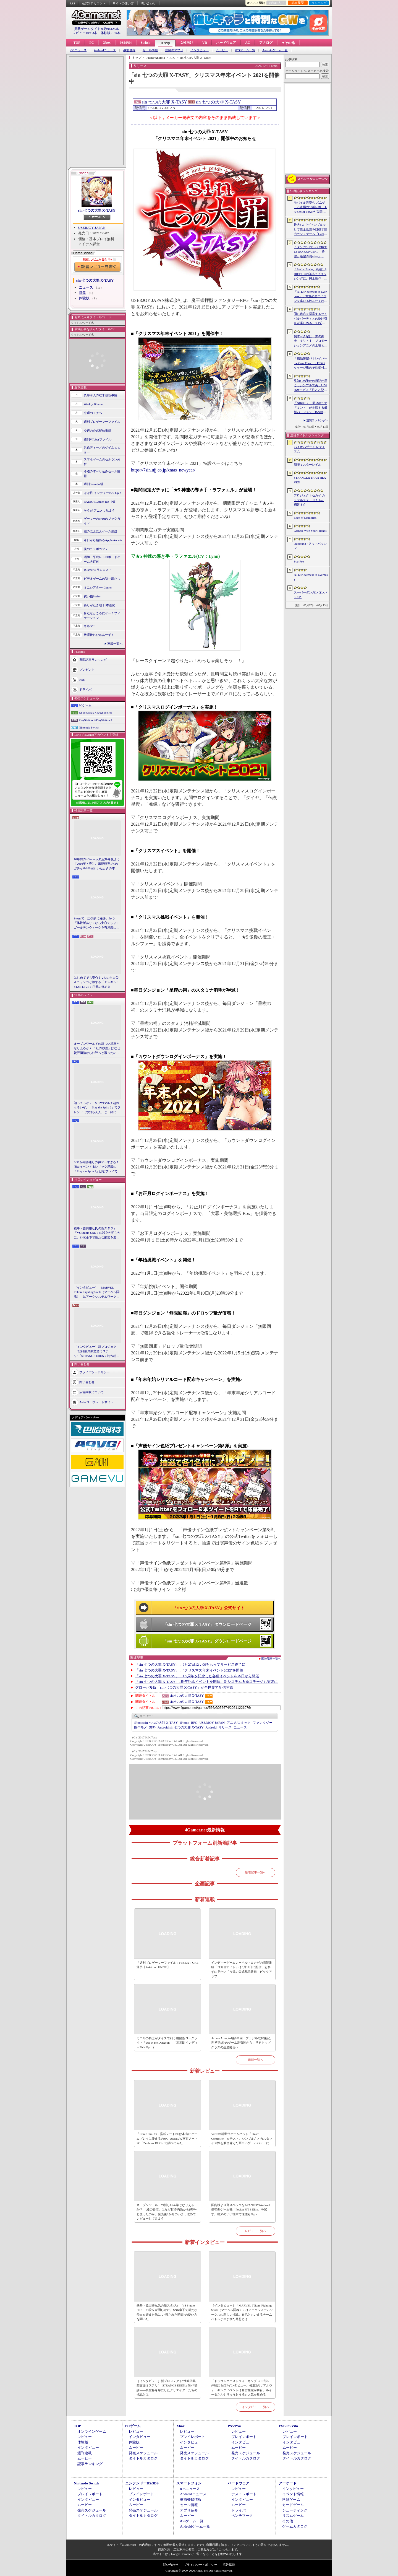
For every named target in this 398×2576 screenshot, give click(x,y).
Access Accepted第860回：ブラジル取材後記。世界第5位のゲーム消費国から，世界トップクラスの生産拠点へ (242, 2042)
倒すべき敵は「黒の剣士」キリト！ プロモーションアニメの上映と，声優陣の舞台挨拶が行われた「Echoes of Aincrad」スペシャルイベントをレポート (310, 341)
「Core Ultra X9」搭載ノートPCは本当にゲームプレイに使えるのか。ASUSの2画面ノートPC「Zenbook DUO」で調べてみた (167, 2138)
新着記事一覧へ (255, 1872)
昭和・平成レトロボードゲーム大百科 (102, 559)
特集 (82, 293)
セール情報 (150, 50)
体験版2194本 (111, 33)
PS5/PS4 (126, 43)
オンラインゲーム (91, 2431)
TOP (77, 43)
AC (247, 43)
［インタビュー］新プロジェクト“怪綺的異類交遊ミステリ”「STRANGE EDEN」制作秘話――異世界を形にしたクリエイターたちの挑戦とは (96, 1351)
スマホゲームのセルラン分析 (102, 462)
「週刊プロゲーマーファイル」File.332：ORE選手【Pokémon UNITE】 (167, 1965)
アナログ (266, 43)
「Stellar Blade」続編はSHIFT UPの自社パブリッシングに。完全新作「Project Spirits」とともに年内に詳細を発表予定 (310, 274)
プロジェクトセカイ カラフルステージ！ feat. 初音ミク (309, 500)
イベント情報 (293, 2494)
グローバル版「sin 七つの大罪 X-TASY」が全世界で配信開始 (184, 1687)
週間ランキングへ (317, 420)
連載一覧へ (114, 643)
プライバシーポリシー (94, 1372)
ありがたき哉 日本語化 (99, 605)
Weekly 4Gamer (94, 404)
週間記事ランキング (93, 659)
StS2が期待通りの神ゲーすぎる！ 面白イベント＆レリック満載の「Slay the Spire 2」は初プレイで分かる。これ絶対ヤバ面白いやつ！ (97, 1167)
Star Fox (299, 561)
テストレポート (243, 2494)
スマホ (165, 43)
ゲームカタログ (294, 2526)
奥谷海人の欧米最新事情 (100, 395)
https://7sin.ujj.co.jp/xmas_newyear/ (163, 470)
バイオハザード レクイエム (309, 449)
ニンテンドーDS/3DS (142, 2483)
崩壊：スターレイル (307, 464)
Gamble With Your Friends (310, 530)
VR (204, 43)
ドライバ (85, 689)
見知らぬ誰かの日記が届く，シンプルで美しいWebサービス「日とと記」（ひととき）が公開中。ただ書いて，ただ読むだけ (310, 385)
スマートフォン (188, 2483)
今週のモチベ (93, 412)
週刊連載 (84, 2453)
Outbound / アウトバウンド (310, 546)
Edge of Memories (305, 517)
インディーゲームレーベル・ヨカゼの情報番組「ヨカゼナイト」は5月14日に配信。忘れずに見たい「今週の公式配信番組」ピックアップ (241, 1969)
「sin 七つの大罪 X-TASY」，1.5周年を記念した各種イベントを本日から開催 (197, 1676)
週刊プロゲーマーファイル (102, 421)
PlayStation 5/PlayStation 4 (95, 720)
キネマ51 (90, 626)
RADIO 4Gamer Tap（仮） (101, 501)
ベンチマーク (242, 2515)
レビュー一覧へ (255, 2231)
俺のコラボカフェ (96, 549)
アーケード (288, 2483)
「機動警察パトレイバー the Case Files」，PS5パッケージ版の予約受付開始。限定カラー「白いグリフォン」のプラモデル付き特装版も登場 (310, 363)
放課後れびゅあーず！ (99, 634)
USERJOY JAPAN (92, 228)
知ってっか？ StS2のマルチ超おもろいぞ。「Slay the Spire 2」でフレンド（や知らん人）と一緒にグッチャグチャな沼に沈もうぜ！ (97, 1108)
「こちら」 (223, 2549)
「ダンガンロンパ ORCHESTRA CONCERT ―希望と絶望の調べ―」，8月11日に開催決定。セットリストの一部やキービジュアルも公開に (310, 252)
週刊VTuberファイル (97, 439)
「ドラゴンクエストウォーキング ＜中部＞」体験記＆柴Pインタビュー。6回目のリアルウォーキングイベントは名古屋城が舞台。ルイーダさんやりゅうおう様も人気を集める (242, 2387)
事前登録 (129, 50)
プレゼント (87, 669)
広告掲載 (229, 2564)
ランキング (319, 2)
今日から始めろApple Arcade (103, 540)
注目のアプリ (174, 50)
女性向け (186, 43)
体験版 (84, 298)
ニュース (86, 287)
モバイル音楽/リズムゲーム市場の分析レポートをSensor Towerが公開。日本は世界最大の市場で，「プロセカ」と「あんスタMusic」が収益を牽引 (310, 207)
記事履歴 (298, 2)
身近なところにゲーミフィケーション (102, 615)
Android (210, 1727)
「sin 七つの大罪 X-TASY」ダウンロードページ (207, 1624)
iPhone (184, 1723)
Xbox (106, 43)
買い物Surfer (92, 596)
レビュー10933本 (84, 33)
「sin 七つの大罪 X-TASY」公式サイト (209, 1608)
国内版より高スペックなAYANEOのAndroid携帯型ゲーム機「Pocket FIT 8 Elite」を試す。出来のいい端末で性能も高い (240, 2209)
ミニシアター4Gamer (98, 587)
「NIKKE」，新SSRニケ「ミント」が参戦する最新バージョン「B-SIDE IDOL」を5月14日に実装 (310, 407)
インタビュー (199, 50)
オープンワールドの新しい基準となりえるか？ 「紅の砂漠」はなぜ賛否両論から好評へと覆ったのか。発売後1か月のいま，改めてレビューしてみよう (97, 1048)
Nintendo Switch (89, 727)
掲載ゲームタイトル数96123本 (96, 29)
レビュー (84, 2437)
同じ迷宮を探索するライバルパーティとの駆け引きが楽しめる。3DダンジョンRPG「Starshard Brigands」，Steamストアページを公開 (311, 318)
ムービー (222, 50)
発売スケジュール (143, 2453)
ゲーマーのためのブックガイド (102, 521)
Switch (145, 43)
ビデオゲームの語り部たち (102, 578)
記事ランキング (90, 2464)
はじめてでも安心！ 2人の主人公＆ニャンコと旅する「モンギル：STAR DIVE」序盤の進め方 (96, 982)
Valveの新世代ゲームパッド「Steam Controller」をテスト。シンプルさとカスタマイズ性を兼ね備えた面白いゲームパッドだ (241, 2138)
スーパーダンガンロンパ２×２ (310, 595)
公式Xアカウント (94, 3)
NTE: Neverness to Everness (311, 577)
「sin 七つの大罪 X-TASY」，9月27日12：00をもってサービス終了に (190, 1664)
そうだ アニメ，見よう (99, 510)
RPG (194, 1723)
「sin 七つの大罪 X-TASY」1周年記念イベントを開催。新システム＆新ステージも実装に (206, 1682)
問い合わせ (148, 3)
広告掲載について (91, 1392)
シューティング (294, 2510)
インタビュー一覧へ (255, 2407)
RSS (72, 3)
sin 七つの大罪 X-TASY (97, 210)
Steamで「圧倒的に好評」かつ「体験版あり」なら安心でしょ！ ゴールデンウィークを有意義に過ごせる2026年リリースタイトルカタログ (97, 923)
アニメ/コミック (239, 1723)
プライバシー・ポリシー (200, 2564)
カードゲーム (293, 2505)
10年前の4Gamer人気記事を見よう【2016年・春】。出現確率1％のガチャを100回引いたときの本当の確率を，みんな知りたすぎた (97, 864)
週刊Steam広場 (94, 484)
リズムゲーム (293, 2515)
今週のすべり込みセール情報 (102, 474)
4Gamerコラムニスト (98, 569)
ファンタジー (263, 1723)
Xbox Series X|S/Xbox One (95, 712)
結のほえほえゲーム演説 (100, 531)
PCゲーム (85, 705)
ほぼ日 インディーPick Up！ (103, 492)
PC (91, 43)
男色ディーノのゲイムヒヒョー (102, 450)
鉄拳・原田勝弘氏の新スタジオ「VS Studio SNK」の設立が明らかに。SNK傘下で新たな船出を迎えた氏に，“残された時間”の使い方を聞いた (97, 1233)
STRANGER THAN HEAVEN (310, 480)
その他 (287, 2521)
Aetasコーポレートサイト (96, 1402)
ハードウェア (226, 43)
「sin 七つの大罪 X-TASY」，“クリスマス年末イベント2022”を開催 (189, 1670)
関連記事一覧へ (271, 1658)
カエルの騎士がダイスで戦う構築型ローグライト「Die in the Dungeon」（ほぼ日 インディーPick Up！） (167, 2042)
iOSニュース (78, 50)
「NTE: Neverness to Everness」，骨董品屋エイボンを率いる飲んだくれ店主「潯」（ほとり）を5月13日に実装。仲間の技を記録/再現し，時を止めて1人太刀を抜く (310, 296)
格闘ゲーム (291, 2499)
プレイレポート (192, 2437)
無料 (152, 1727)
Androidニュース (105, 50)
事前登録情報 (190, 2499)
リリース (225, 1727)
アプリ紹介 (189, 2510)
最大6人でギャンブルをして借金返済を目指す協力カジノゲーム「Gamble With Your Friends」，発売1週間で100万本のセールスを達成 (311, 229)
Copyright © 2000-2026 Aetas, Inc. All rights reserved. (199, 2570)
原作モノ (140, 1727)
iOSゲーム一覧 (245, 50)
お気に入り (276, 2)
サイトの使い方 (123, 3)
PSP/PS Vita (288, 2426)
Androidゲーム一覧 (275, 50)
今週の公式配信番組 (97, 430)
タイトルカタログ (143, 2458)
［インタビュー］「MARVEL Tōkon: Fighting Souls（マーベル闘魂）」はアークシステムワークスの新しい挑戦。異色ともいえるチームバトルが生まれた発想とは (96, 1292)
